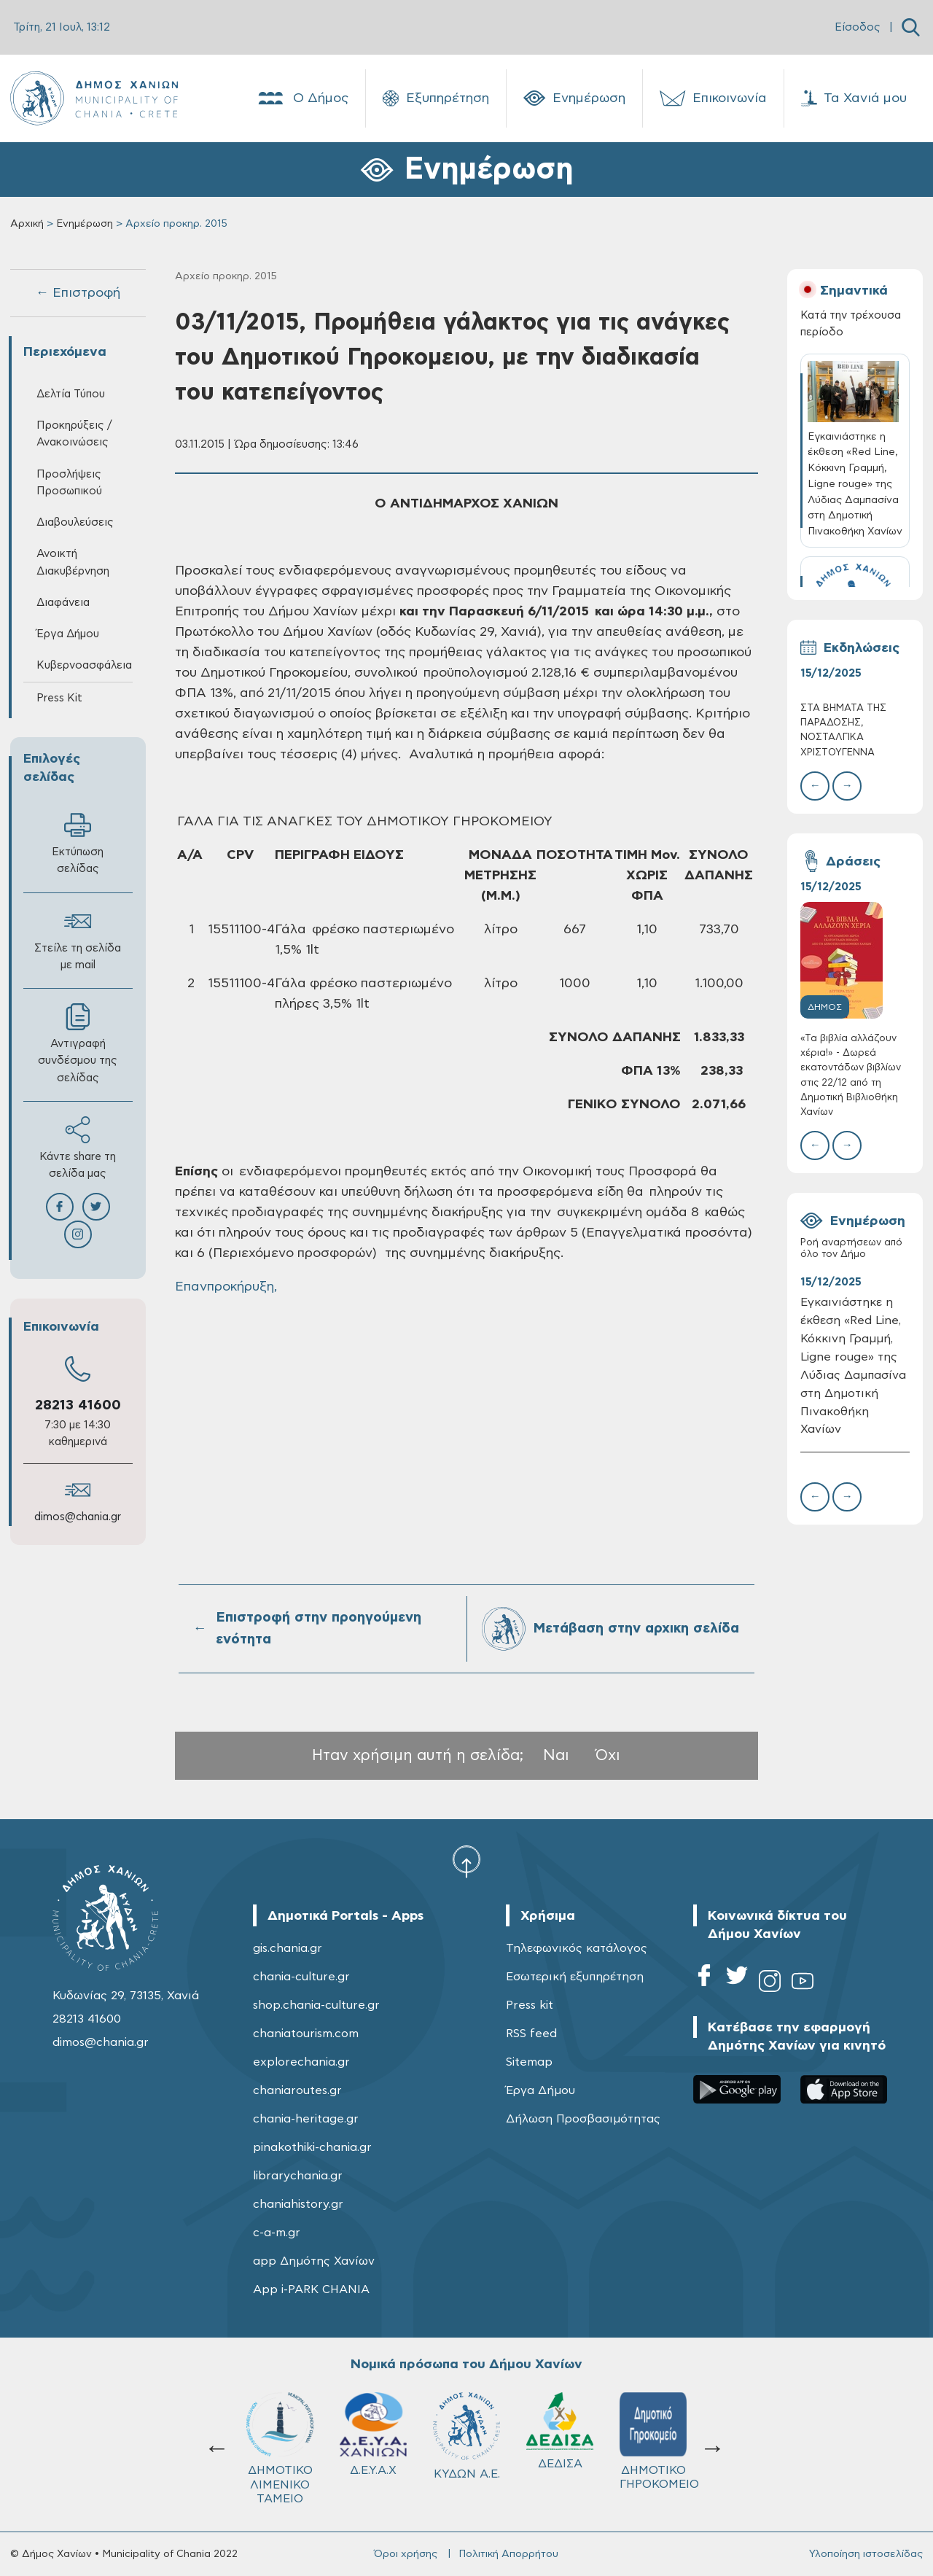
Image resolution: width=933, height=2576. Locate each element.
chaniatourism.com (306, 2033)
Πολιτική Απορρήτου (508, 2554)
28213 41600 (78, 1405)
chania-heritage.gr (306, 2119)
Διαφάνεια (63, 602)
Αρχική (27, 224)
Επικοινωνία (713, 98)
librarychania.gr (298, 2176)
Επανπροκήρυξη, (226, 1286)
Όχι (608, 1755)
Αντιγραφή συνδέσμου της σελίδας (77, 1043)
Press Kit (59, 698)
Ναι (556, 1755)
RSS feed (531, 2033)
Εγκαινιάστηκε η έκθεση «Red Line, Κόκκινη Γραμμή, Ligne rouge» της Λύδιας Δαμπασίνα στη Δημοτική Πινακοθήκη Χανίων (853, 1365)
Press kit (529, 2005)
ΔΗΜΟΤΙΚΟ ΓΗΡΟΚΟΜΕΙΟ (472, 2441)
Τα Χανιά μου (854, 98)
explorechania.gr (301, 2062)
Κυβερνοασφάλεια (84, 665)
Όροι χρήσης (405, 2554)
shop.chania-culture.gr (316, 2005)
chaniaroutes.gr (297, 2090)
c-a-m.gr (276, 2232)
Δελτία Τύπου (70, 394)
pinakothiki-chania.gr (312, 2147)
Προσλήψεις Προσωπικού (69, 483)
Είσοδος (858, 27)
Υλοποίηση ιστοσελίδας (866, 2554)
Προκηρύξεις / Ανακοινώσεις (74, 434)
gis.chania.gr (287, 1948)
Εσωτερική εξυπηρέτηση (575, 1976)
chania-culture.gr (301, 1976)
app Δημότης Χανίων (314, 2261)
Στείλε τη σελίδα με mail (77, 939)
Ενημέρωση (574, 98)
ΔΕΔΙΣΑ (373, 2430)
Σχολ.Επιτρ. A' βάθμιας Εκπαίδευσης (562, 2448)
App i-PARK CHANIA (311, 2289)
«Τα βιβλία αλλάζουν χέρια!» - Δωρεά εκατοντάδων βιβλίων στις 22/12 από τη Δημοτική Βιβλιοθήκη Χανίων (850, 1075)
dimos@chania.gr (77, 1516)
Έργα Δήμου (67, 634)
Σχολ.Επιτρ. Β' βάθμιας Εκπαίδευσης (656, 2448)
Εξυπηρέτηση (436, 98)
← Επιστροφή (78, 293)
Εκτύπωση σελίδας (78, 843)
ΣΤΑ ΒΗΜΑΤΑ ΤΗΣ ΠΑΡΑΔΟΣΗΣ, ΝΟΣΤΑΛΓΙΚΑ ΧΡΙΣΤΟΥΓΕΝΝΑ (843, 731)
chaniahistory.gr (298, 2204)
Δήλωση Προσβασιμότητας (583, 2119)
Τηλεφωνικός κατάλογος (576, 1948)
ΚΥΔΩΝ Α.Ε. (279, 2435)
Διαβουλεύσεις (75, 522)
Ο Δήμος (302, 98)
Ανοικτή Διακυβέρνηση (72, 562)
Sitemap (529, 2062)
